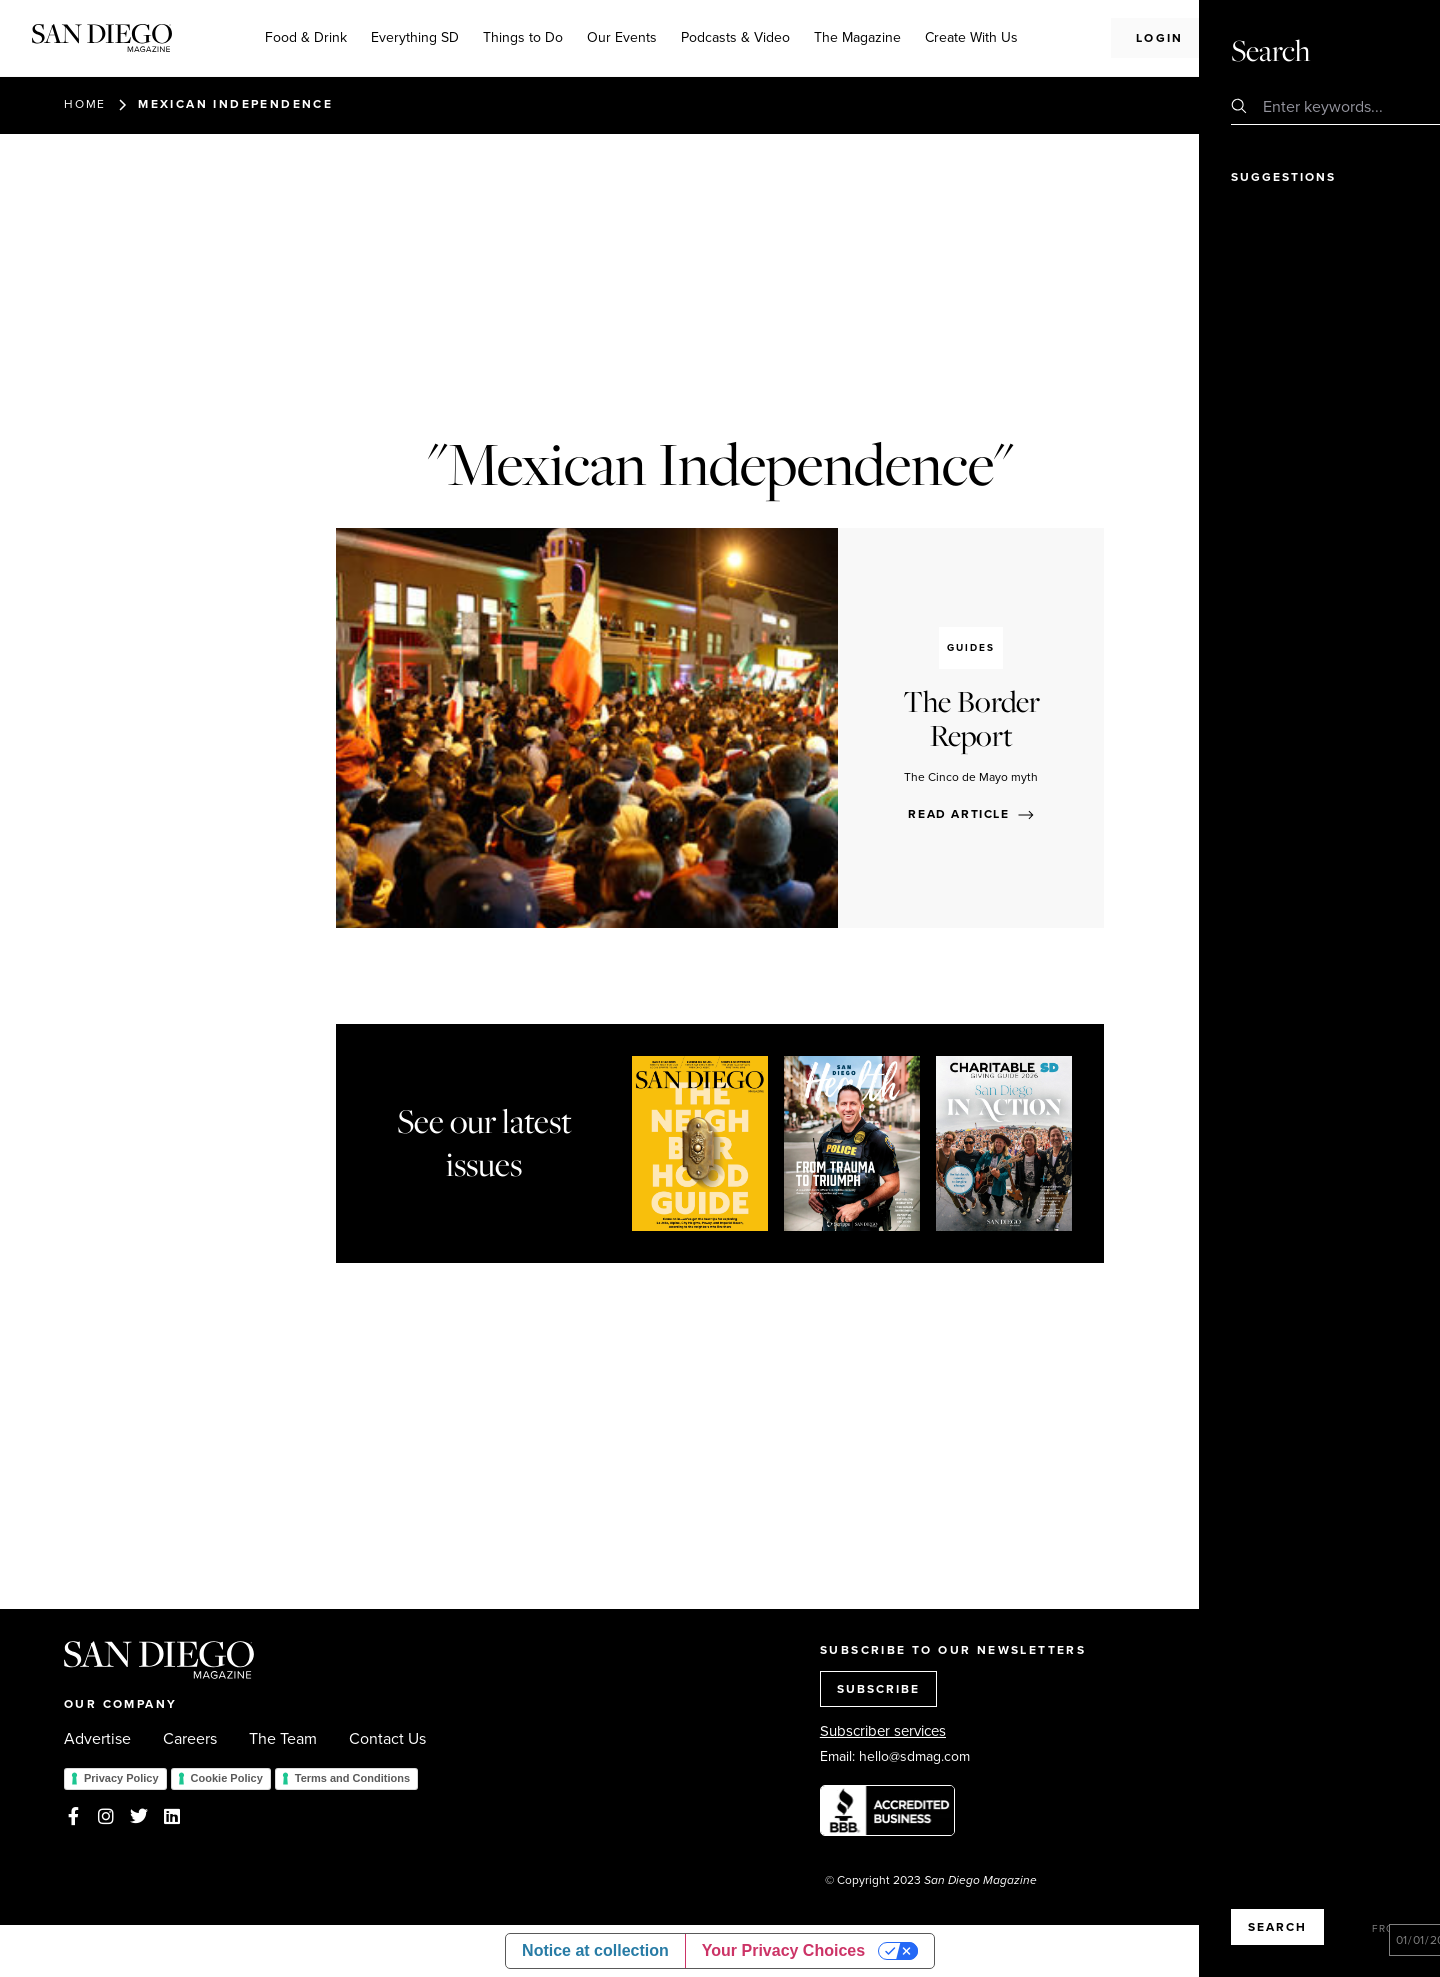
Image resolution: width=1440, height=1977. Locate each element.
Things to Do (523, 37)
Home (85, 104)
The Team (283, 1739)
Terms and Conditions (352, 1778)
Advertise (97, 1739)
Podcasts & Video (735, 37)
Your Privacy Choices (783, 1950)
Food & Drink (306, 37)
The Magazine (857, 37)
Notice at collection (595, 1950)
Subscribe (1302, 37)
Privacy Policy (121, 1778)
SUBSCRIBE (878, 1689)
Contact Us (387, 1739)
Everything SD (415, 37)
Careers (190, 1739)
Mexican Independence (235, 104)
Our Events (622, 37)
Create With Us (971, 37)
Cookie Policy (227, 1778)
